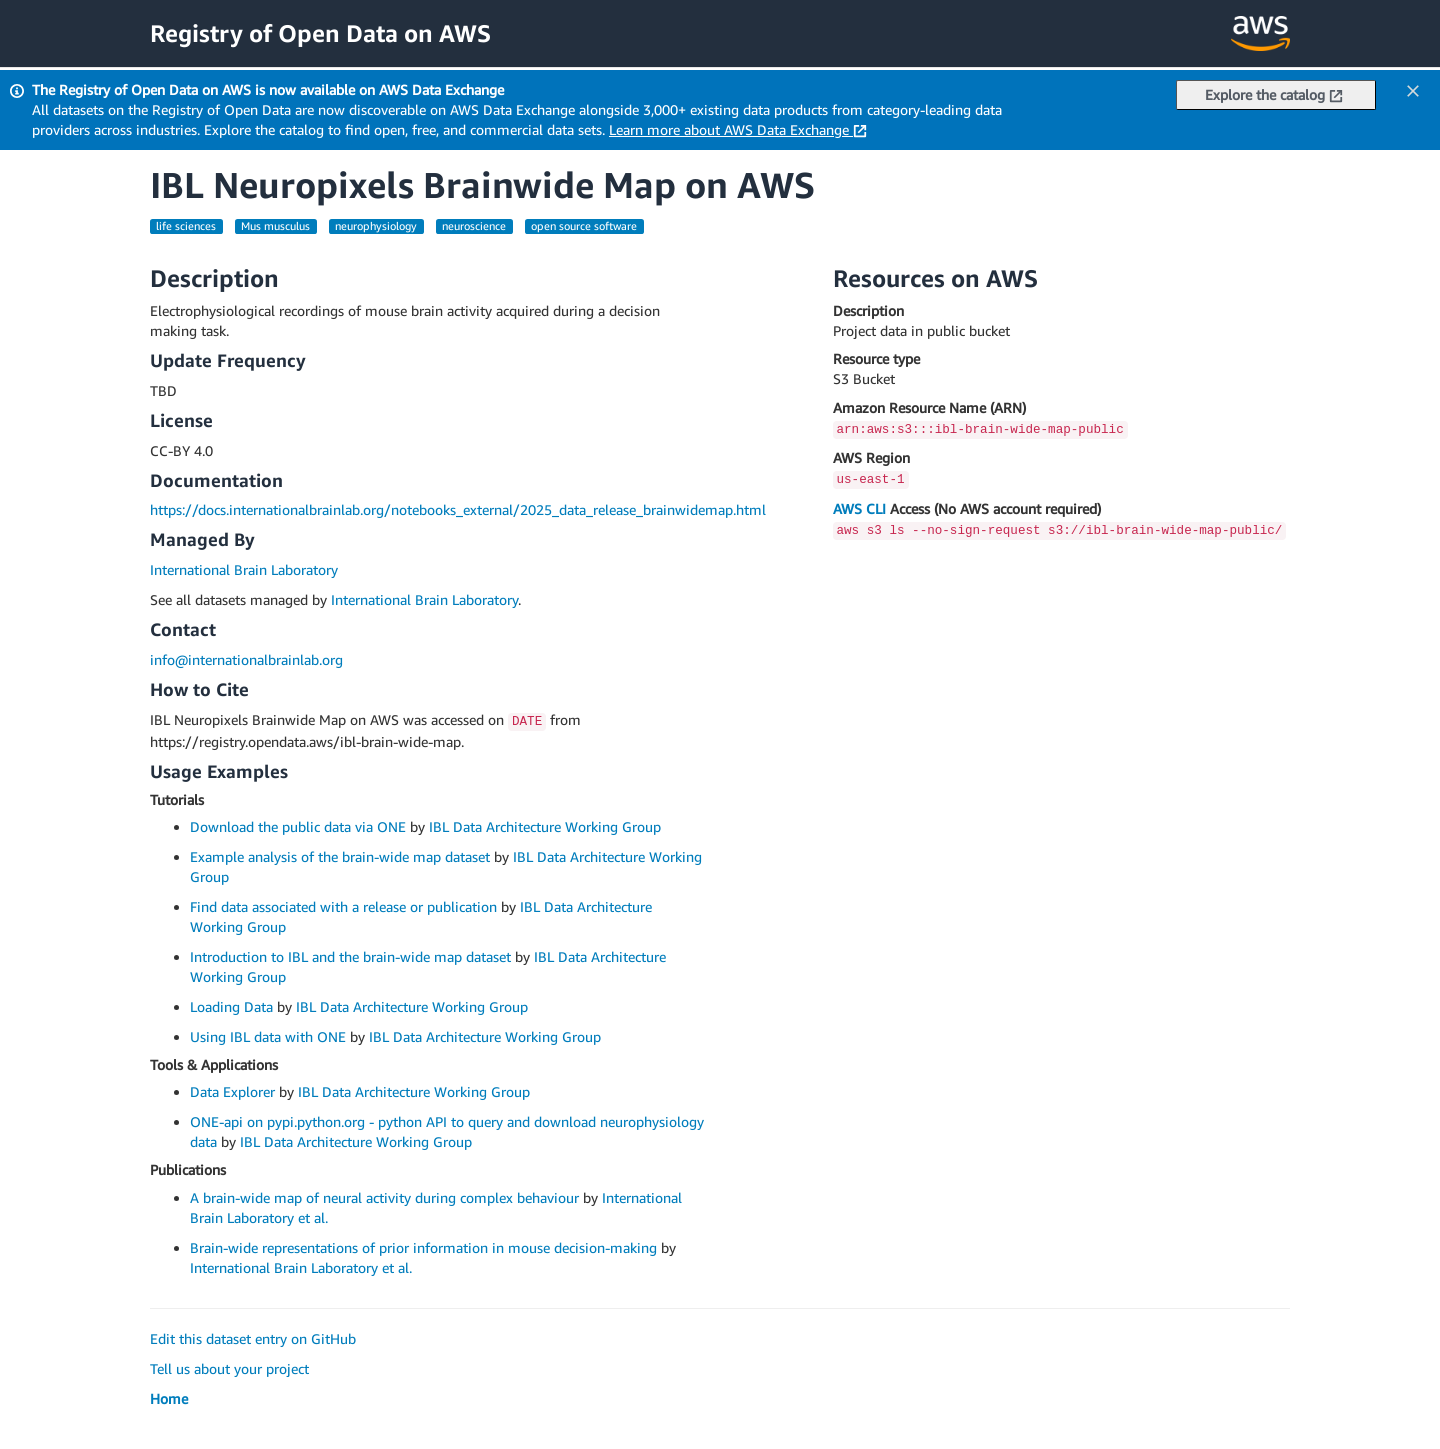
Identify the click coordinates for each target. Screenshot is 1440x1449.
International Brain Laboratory (244, 569)
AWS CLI (859, 508)
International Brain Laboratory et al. (301, 1267)
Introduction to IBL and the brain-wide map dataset (350, 956)
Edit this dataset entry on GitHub (253, 1338)
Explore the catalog (1274, 94)
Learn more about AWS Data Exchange (738, 129)
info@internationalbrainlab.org (246, 659)
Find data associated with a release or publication (343, 906)
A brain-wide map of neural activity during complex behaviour (384, 1197)
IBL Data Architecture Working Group (545, 826)
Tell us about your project (229, 1368)
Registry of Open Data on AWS (320, 33)
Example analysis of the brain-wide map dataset (340, 856)
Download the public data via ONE (298, 826)
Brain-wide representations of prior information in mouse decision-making (423, 1247)
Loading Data (231, 1006)
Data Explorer (232, 1091)
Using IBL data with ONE (268, 1036)
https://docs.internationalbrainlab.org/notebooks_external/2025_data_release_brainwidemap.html (458, 509)
